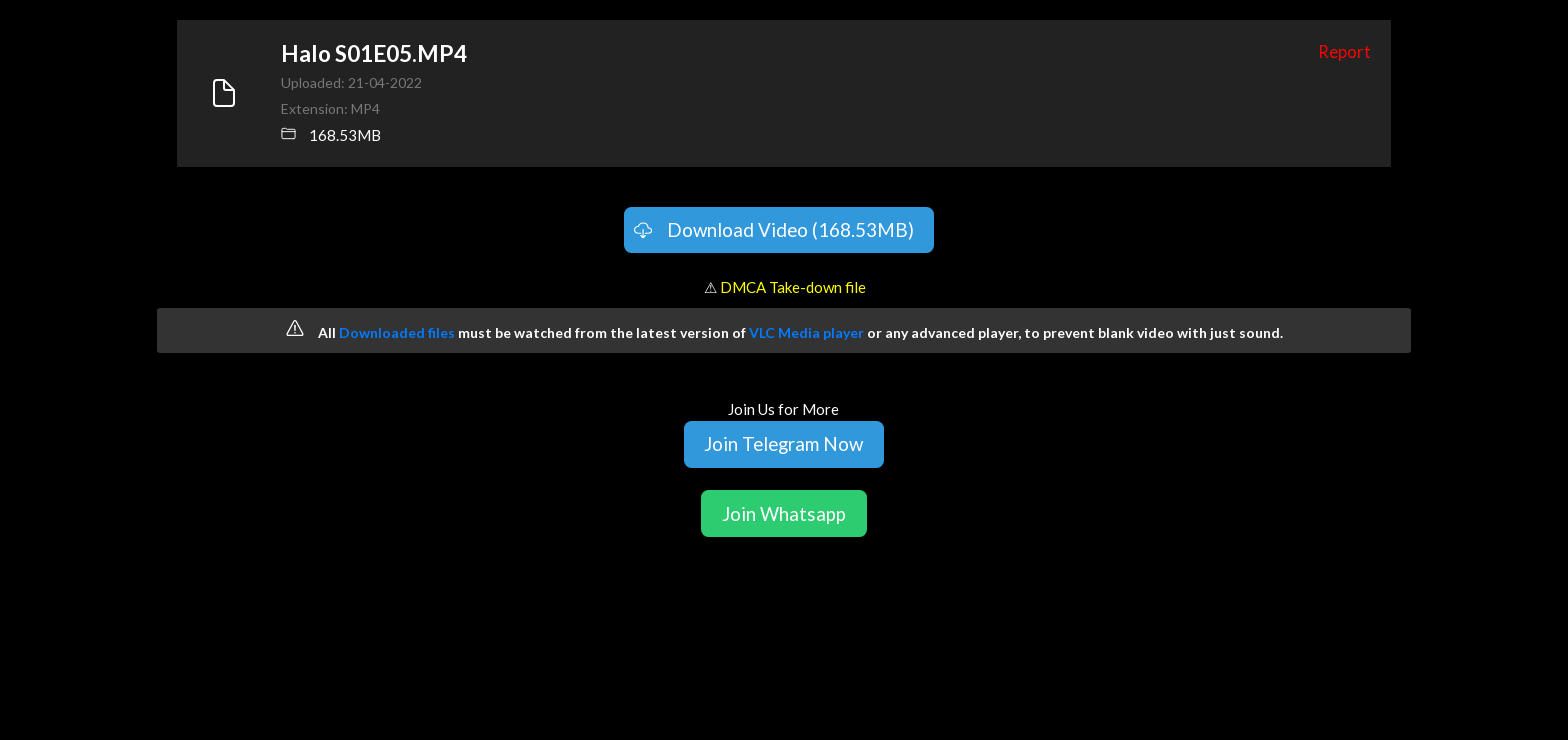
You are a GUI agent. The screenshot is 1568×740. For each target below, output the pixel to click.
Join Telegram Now (783, 443)
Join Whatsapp (784, 513)
